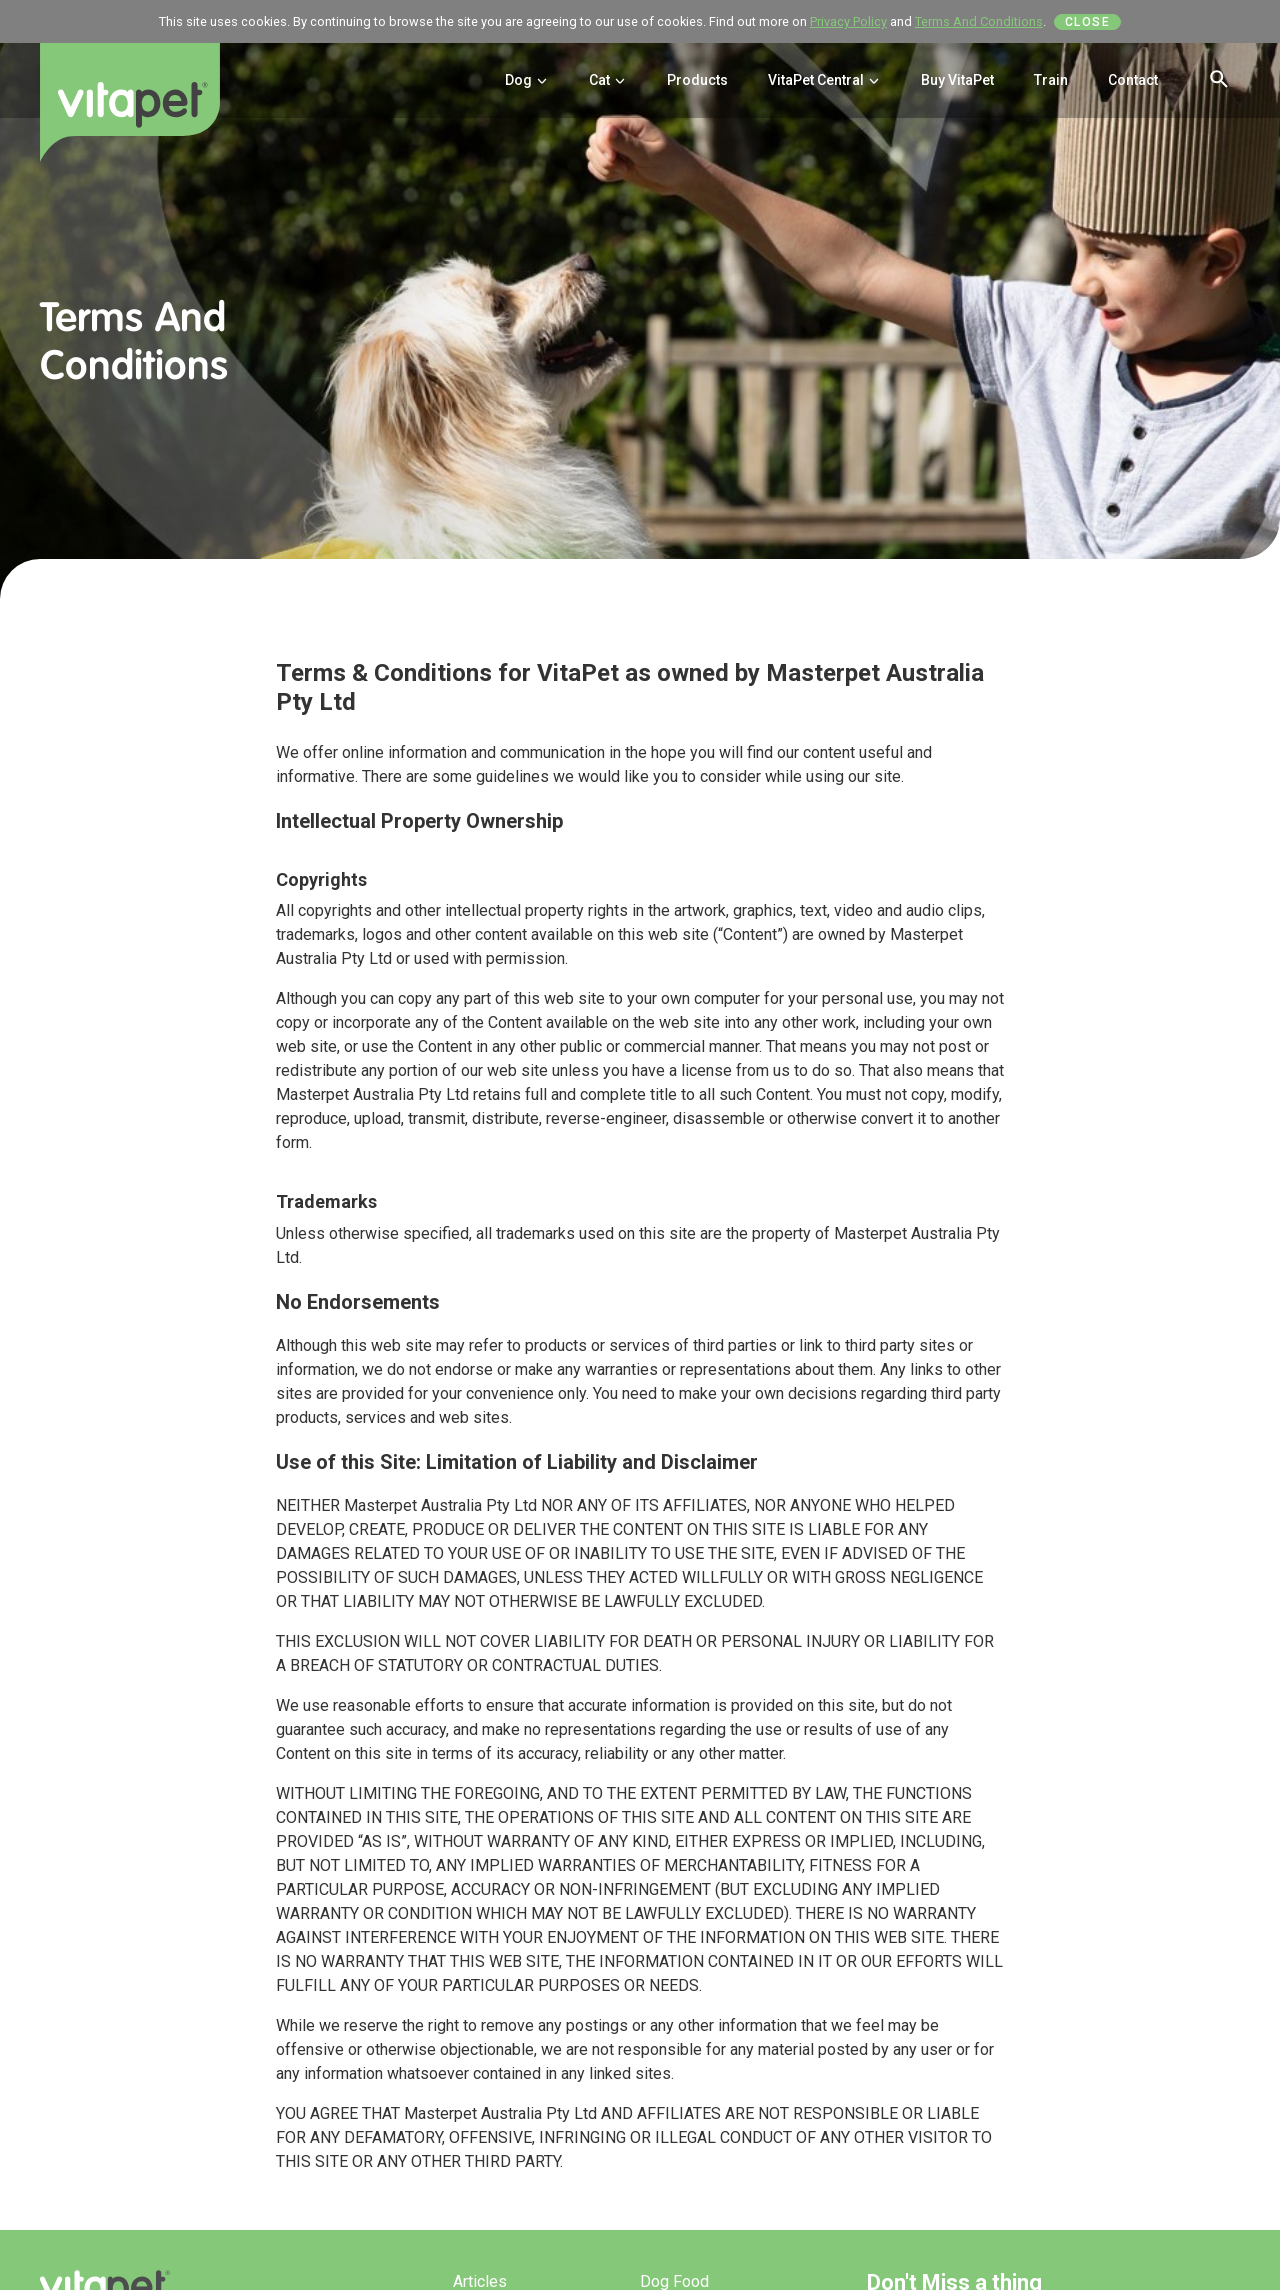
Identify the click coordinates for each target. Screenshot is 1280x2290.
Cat (608, 80)
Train (1051, 80)
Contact (1133, 80)
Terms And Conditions (979, 21)
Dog (527, 80)
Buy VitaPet (957, 80)
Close (1088, 22)
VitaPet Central (824, 80)
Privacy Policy (848, 21)
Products (697, 80)
